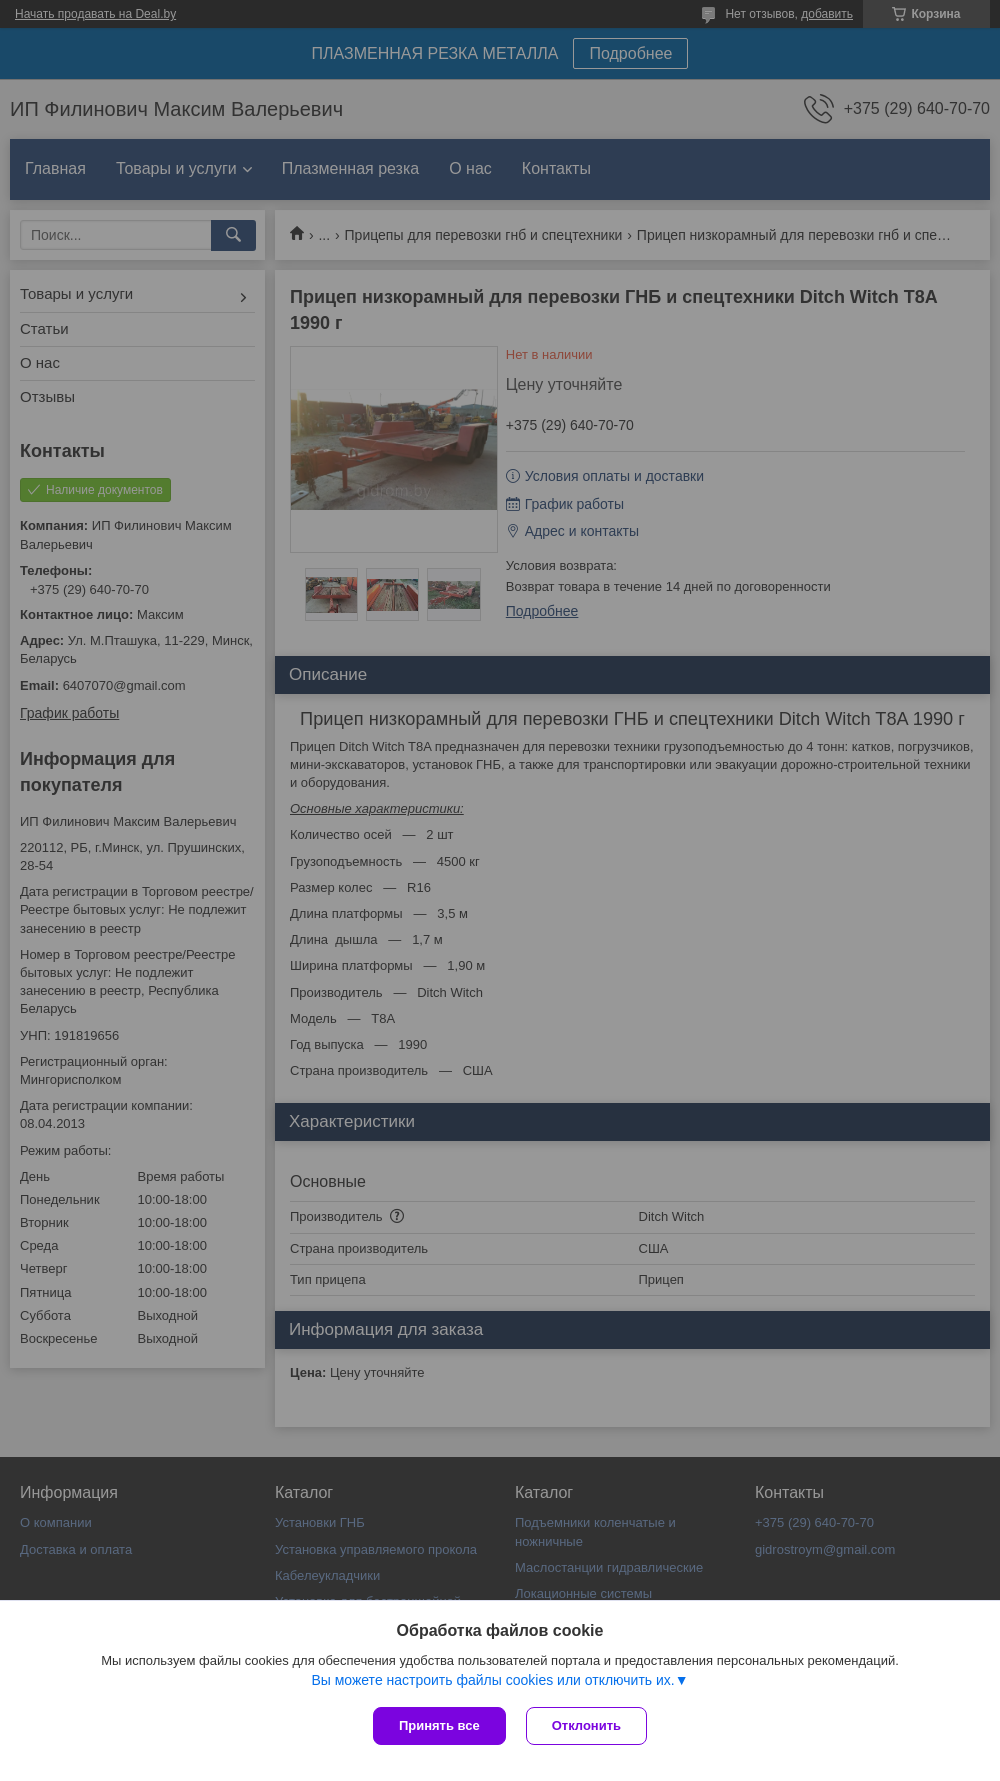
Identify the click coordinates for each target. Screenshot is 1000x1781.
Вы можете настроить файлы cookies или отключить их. (492, 1680)
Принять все (439, 1725)
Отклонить (586, 1725)
